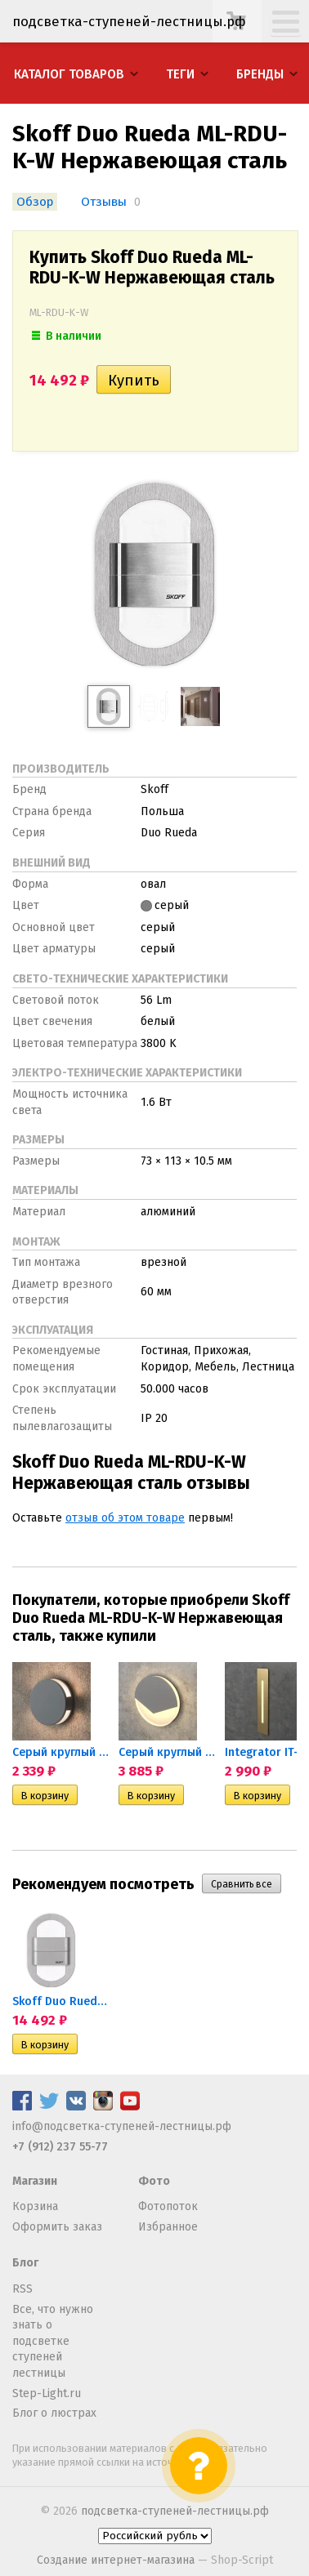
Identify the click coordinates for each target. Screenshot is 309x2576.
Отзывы (104, 201)
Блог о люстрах (54, 2413)
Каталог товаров (69, 74)
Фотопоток (168, 2206)
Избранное (168, 2227)
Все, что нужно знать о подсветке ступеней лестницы (52, 2341)
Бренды (260, 74)
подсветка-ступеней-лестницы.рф (175, 2511)
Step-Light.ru (46, 2393)
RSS (22, 2289)
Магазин (34, 2181)
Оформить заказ (57, 2227)
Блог (25, 2263)
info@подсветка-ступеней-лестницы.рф (121, 2126)
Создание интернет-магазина (116, 2560)
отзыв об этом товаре (125, 1518)
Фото (154, 2181)
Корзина (35, 2206)
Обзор (34, 201)
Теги (180, 74)
